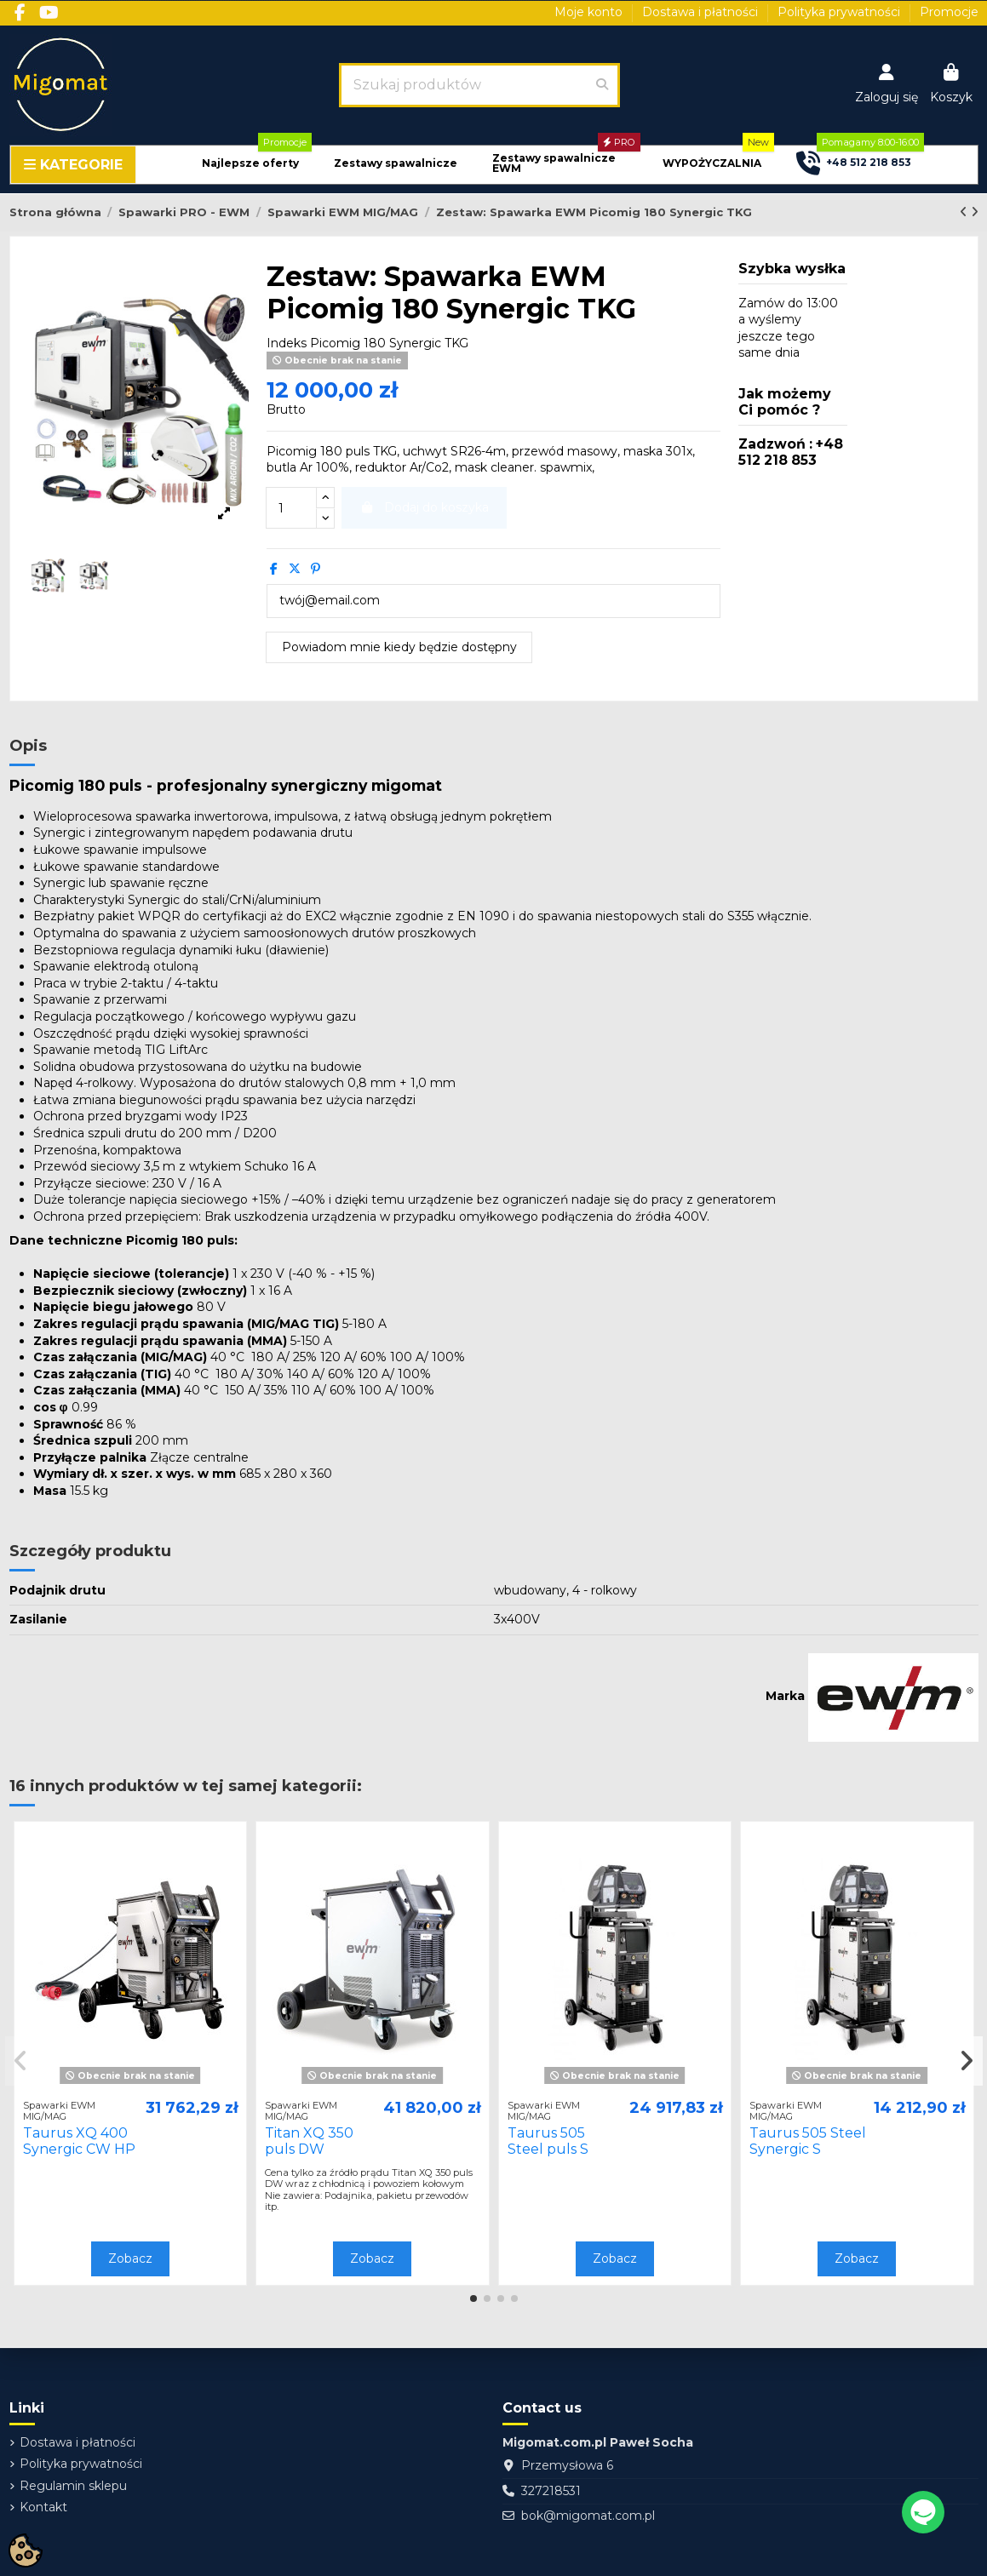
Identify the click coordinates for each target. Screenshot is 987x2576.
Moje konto (590, 12)
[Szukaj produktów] (602, 85)
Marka (785, 1695)
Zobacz (130, 2258)
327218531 (551, 2491)
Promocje (949, 12)
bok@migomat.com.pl (588, 2515)
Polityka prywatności (841, 12)
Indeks (287, 343)
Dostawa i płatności (701, 12)
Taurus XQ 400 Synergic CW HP (79, 2141)
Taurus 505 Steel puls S (548, 2141)
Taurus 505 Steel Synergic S (807, 2141)
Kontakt (43, 2507)
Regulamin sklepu (73, 2485)
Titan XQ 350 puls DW (309, 2141)
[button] (250, 164)
